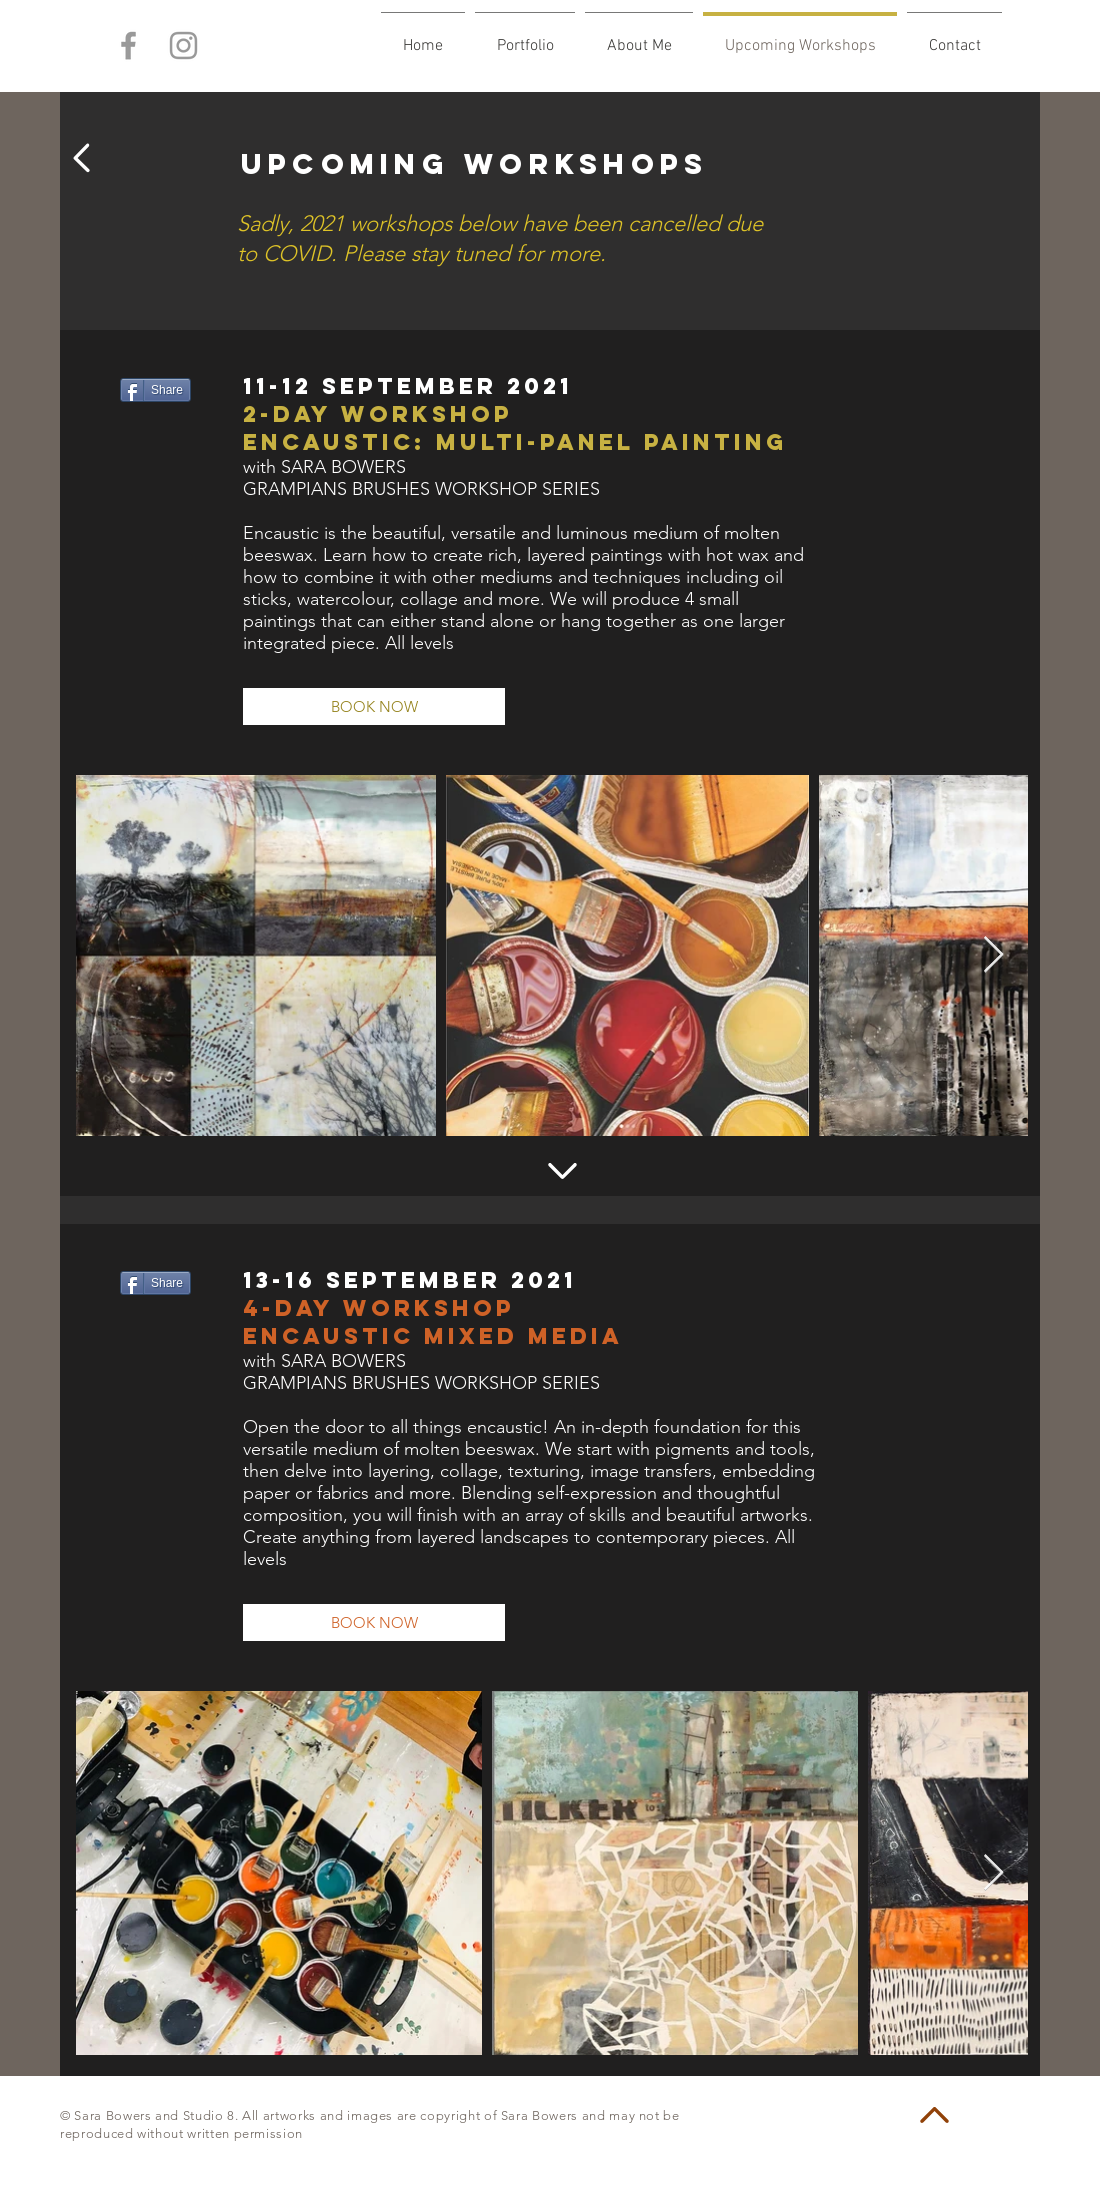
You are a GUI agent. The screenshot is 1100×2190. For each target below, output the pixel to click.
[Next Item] (993, 955)
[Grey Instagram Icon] (183, 45)
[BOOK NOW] (374, 706)
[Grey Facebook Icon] (128, 45)
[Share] (155, 390)
